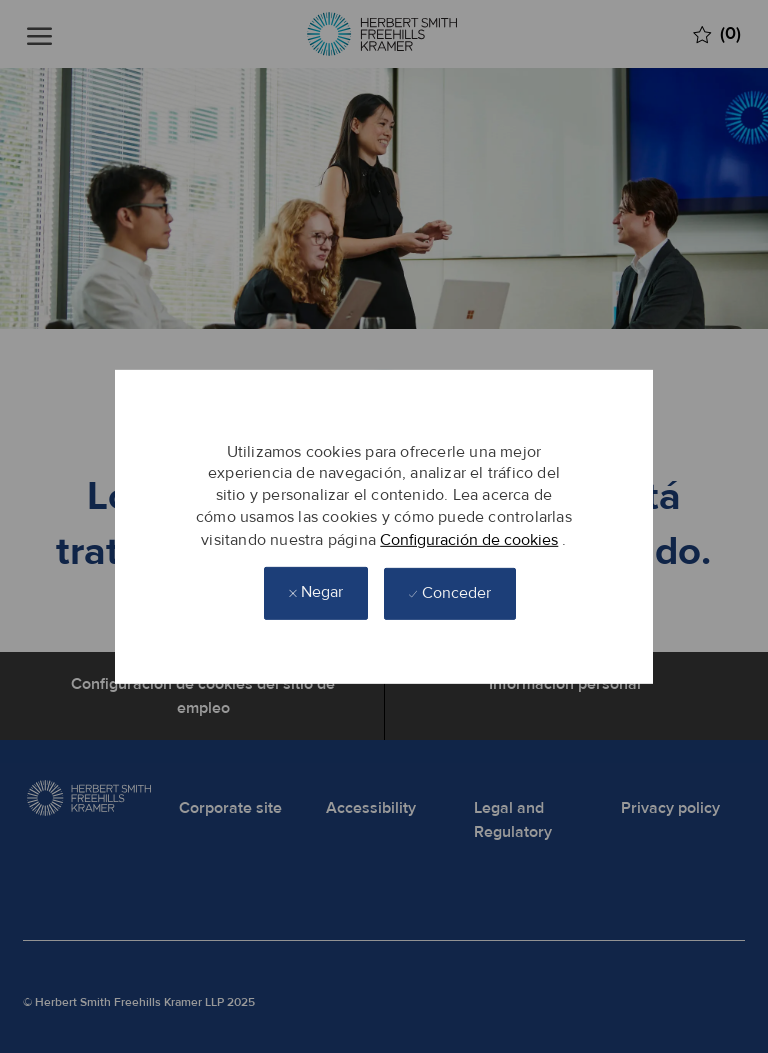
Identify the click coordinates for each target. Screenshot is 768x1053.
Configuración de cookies (469, 539)
